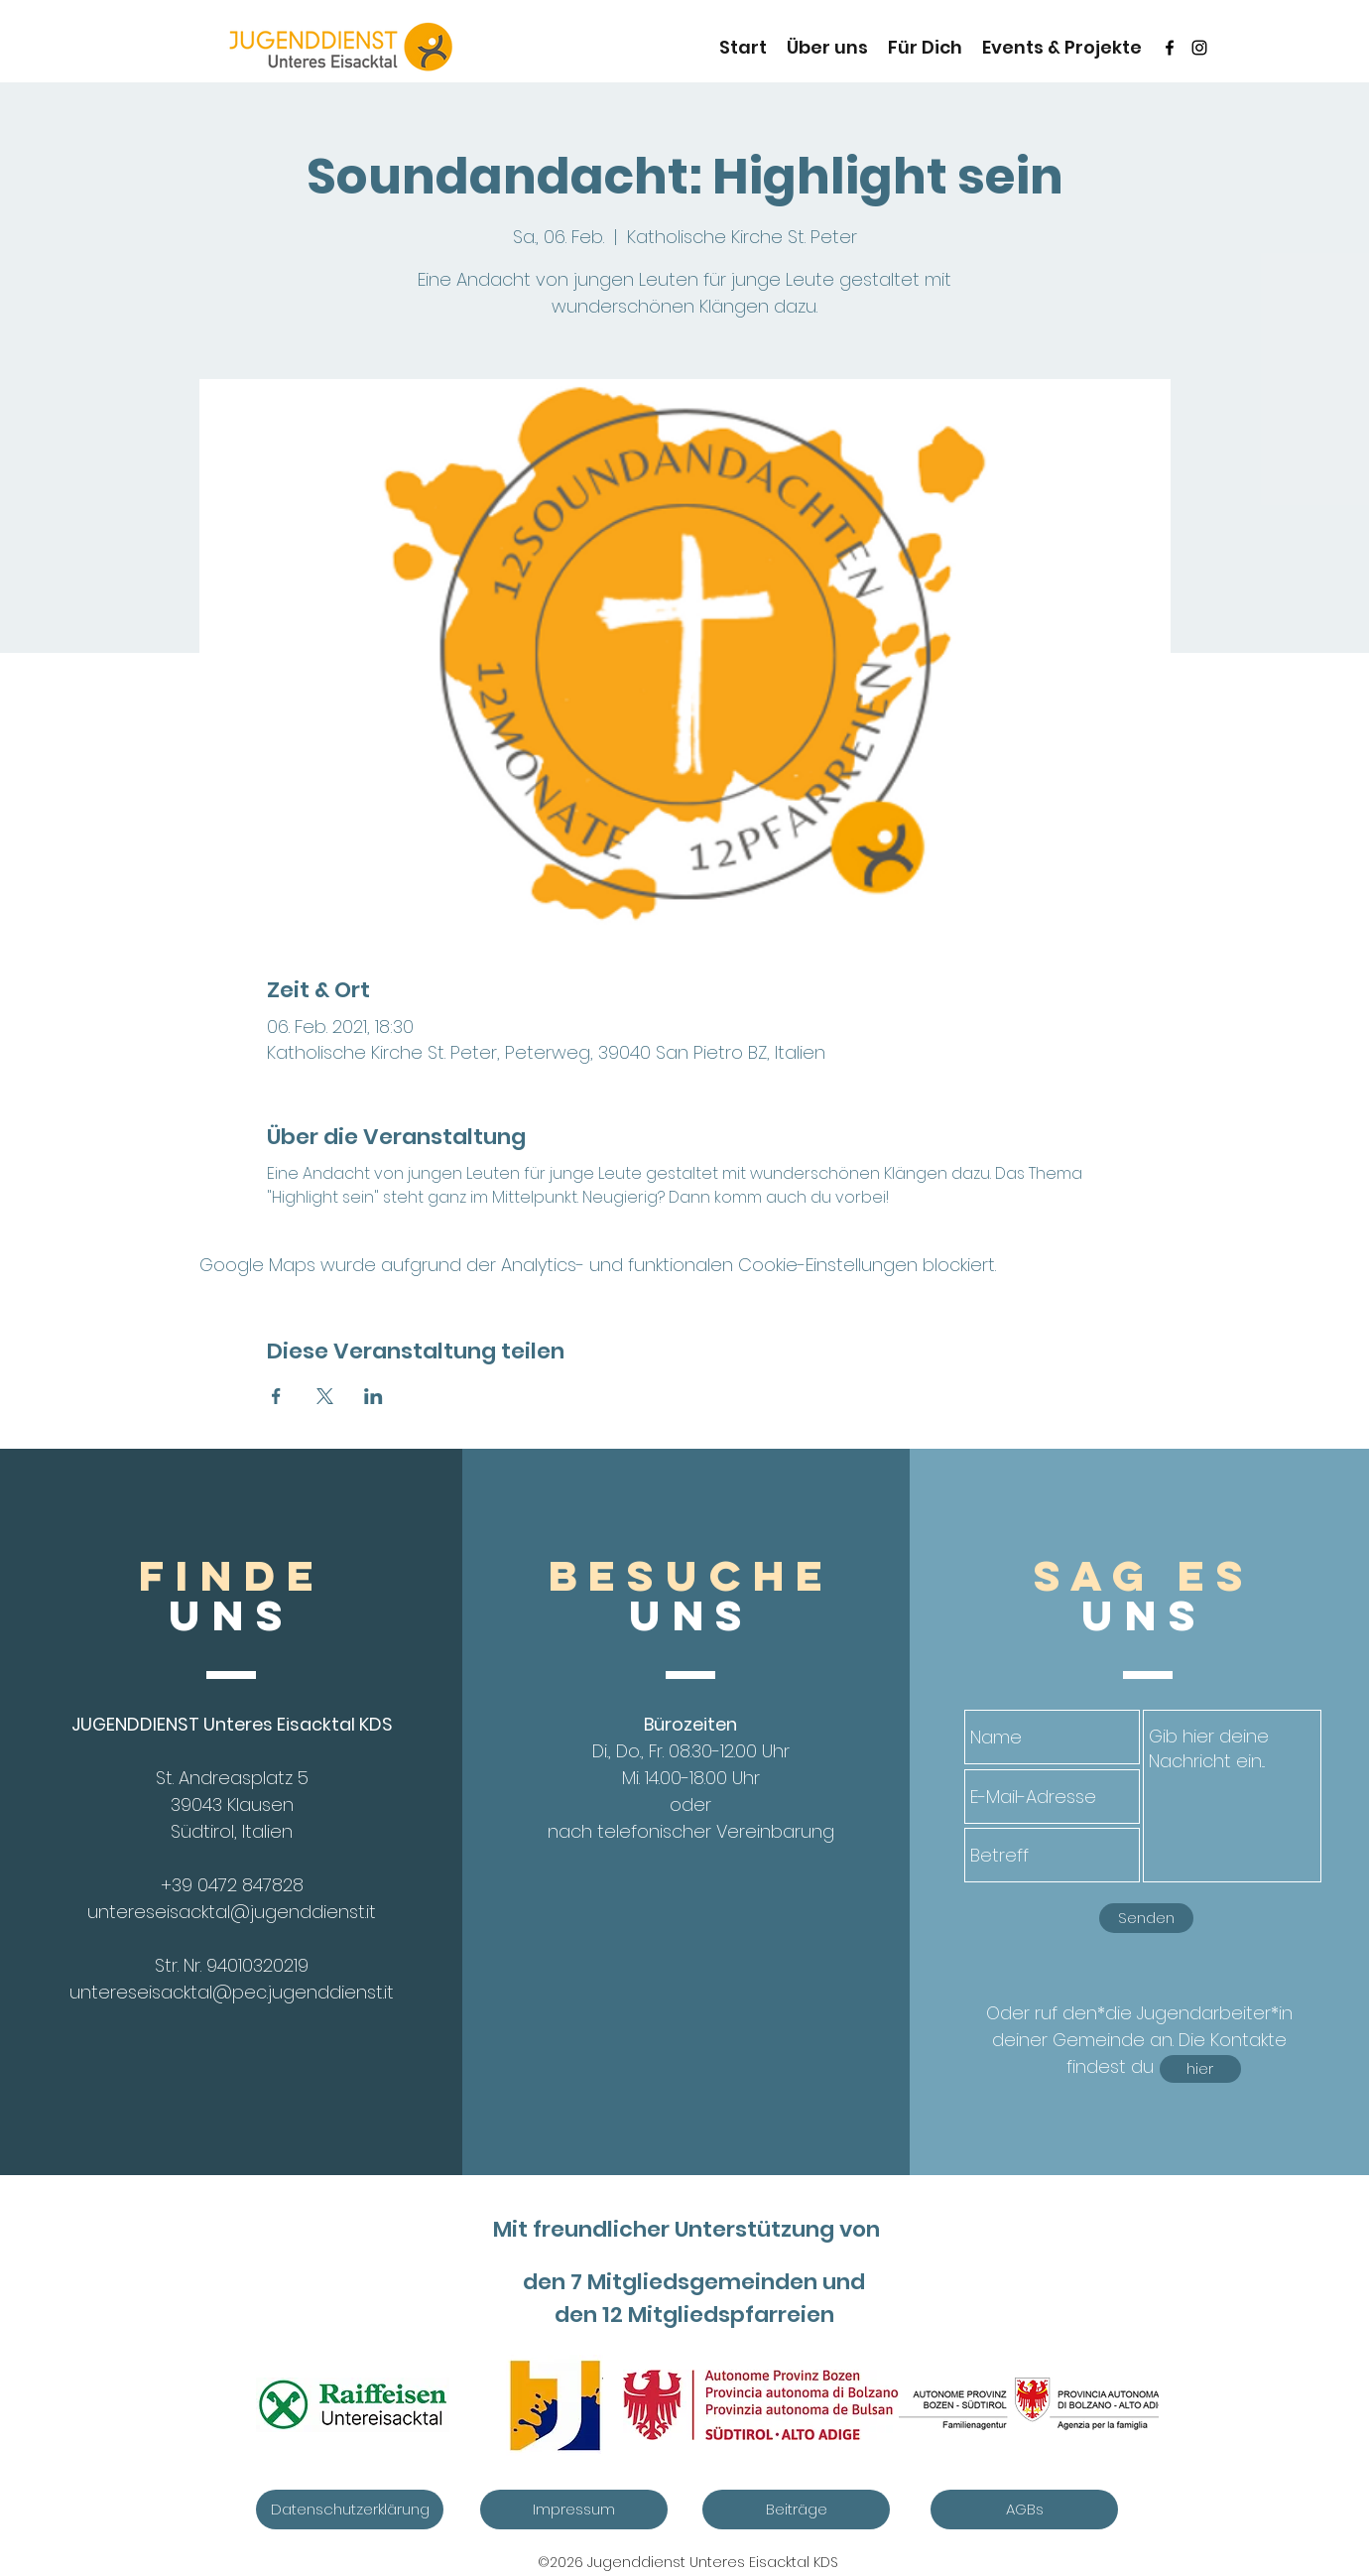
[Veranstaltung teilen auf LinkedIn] (373, 1396)
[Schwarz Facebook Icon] (1170, 48)
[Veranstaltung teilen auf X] (324, 1396)
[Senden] (1146, 1918)
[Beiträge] (796, 2509)
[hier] (1200, 2069)
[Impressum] (574, 2509)
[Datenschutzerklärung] (349, 2509)
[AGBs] (1024, 2509)
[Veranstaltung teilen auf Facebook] (276, 1396)
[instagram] (1199, 48)
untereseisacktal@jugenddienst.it (231, 1911)
